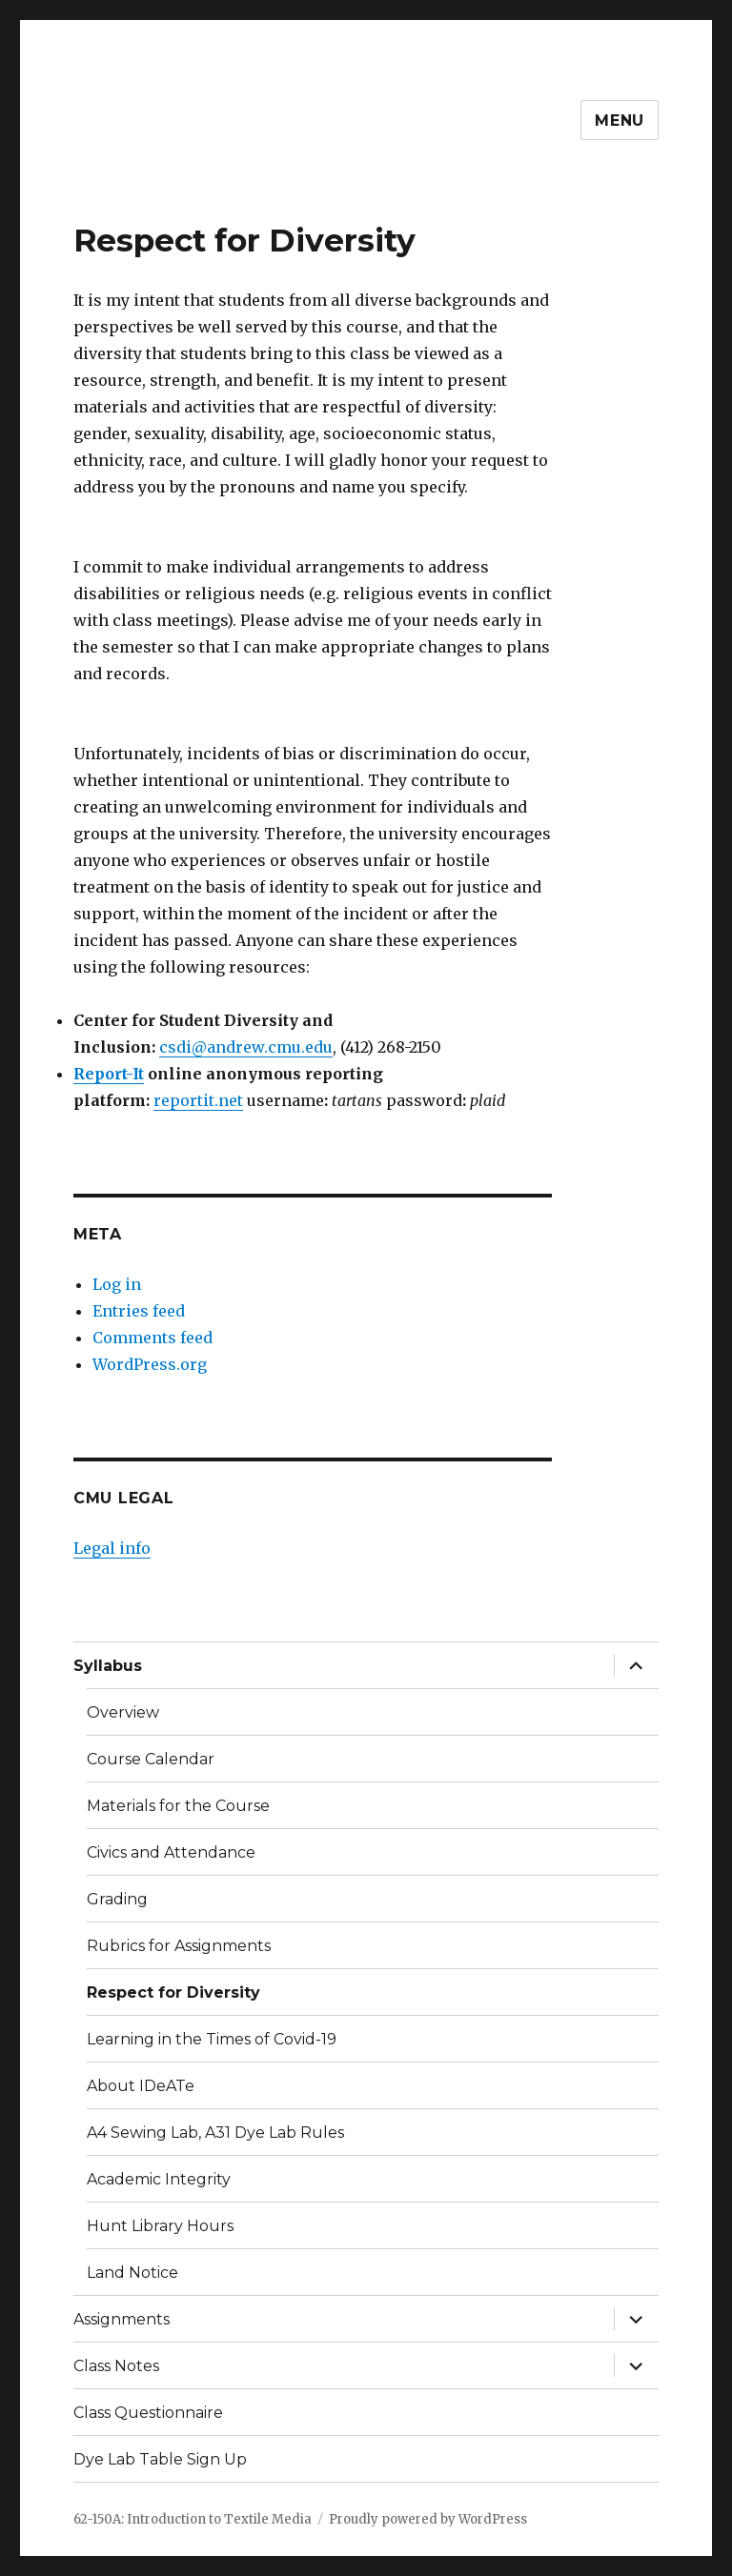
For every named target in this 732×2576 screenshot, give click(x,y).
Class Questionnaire (148, 2413)
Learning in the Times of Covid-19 (211, 2039)
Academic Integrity (159, 2179)
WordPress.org (149, 1364)
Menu (619, 120)
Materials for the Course (178, 1806)
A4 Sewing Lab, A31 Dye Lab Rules (215, 2132)
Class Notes (116, 2366)
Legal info (112, 1548)
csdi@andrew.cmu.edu (246, 1047)
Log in (116, 1284)
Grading (117, 1899)
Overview (123, 1712)
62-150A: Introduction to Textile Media (192, 2519)
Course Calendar (150, 1759)
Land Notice (132, 2273)
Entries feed (138, 1310)
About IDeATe (140, 2086)
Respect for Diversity (173, 1992)
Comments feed (152, 1337)
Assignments (121, 2319)
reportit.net (198, 1100)
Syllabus (107, 1666)
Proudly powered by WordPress (428, 2519)
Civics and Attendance (171, 1852)
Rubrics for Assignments (179, 1946)
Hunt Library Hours (160, 2226)
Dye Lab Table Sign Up (160, 2459)
